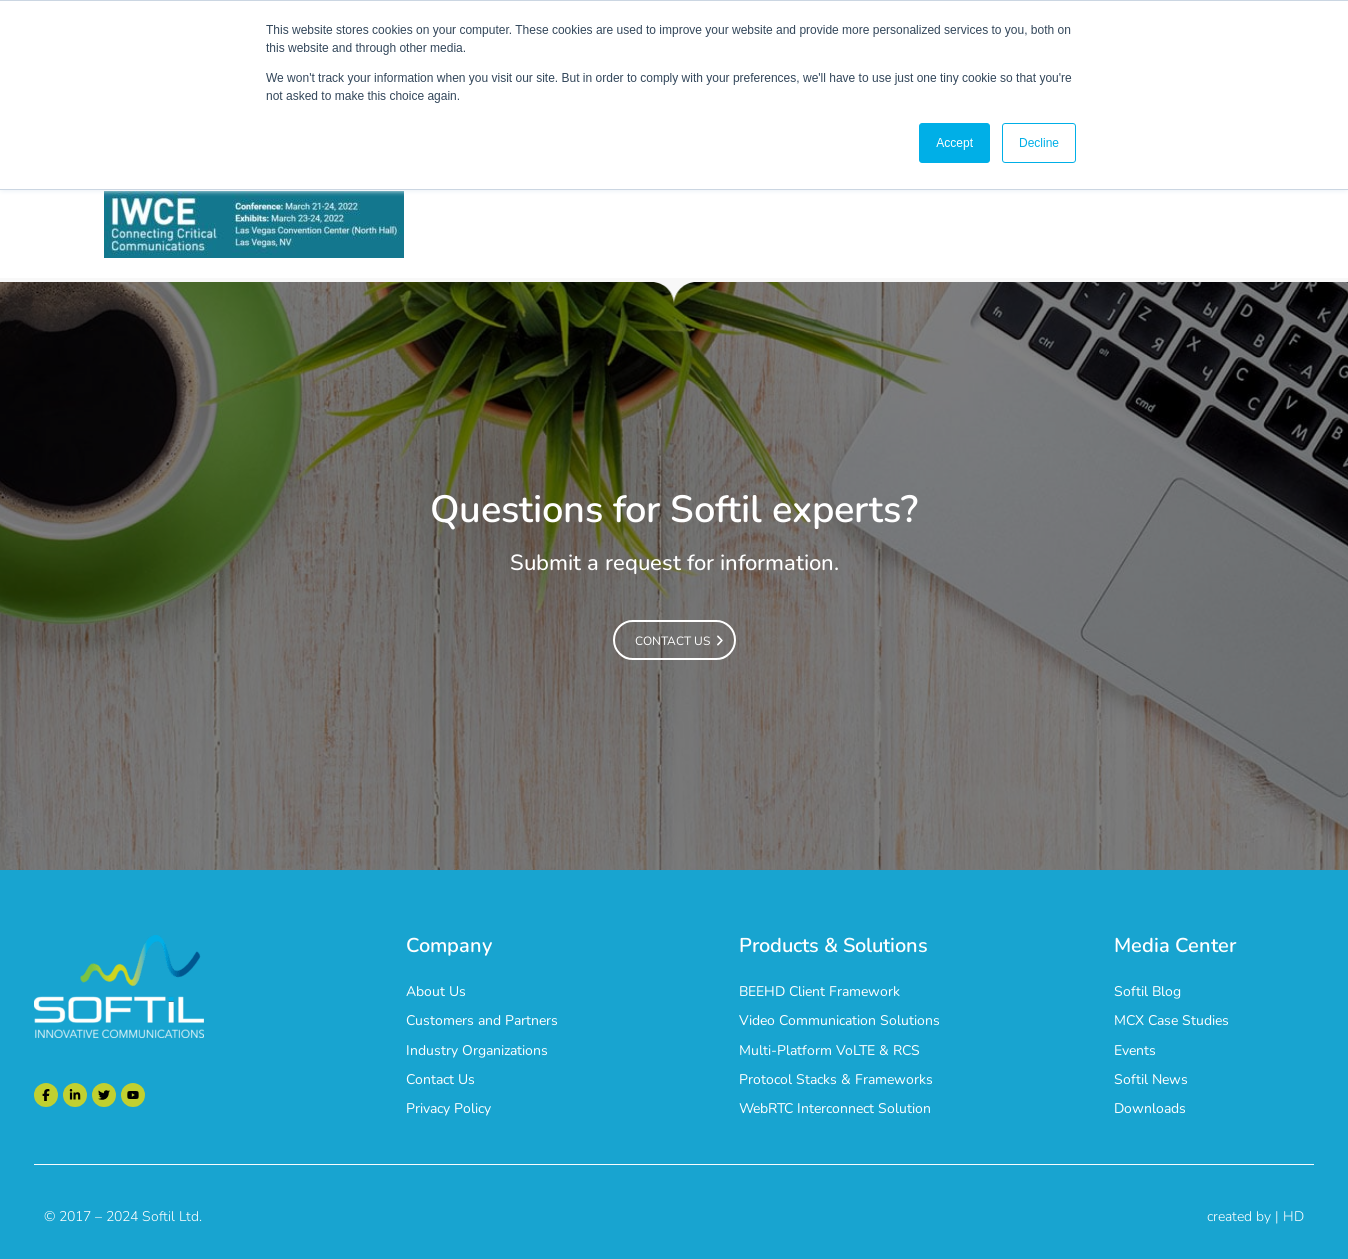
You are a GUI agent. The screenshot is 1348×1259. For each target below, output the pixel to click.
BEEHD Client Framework (819, 991)
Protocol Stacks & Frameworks (836, 1079)
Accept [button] (954, 143)
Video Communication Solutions (839, 1020)
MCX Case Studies (1171, 1020)
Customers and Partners (482, 1020)
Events (1135, 1050)
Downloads (1150, 1108)
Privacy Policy (448, 1108)
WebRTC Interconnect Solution (835, 1108)
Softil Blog (1147, 991)
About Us (436, 991)
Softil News (1151, 1079)
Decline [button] (1039, 143)
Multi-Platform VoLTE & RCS (829, 1050)
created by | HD (1255, 1216)
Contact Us (440, 1079)
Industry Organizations (477, 1050)
